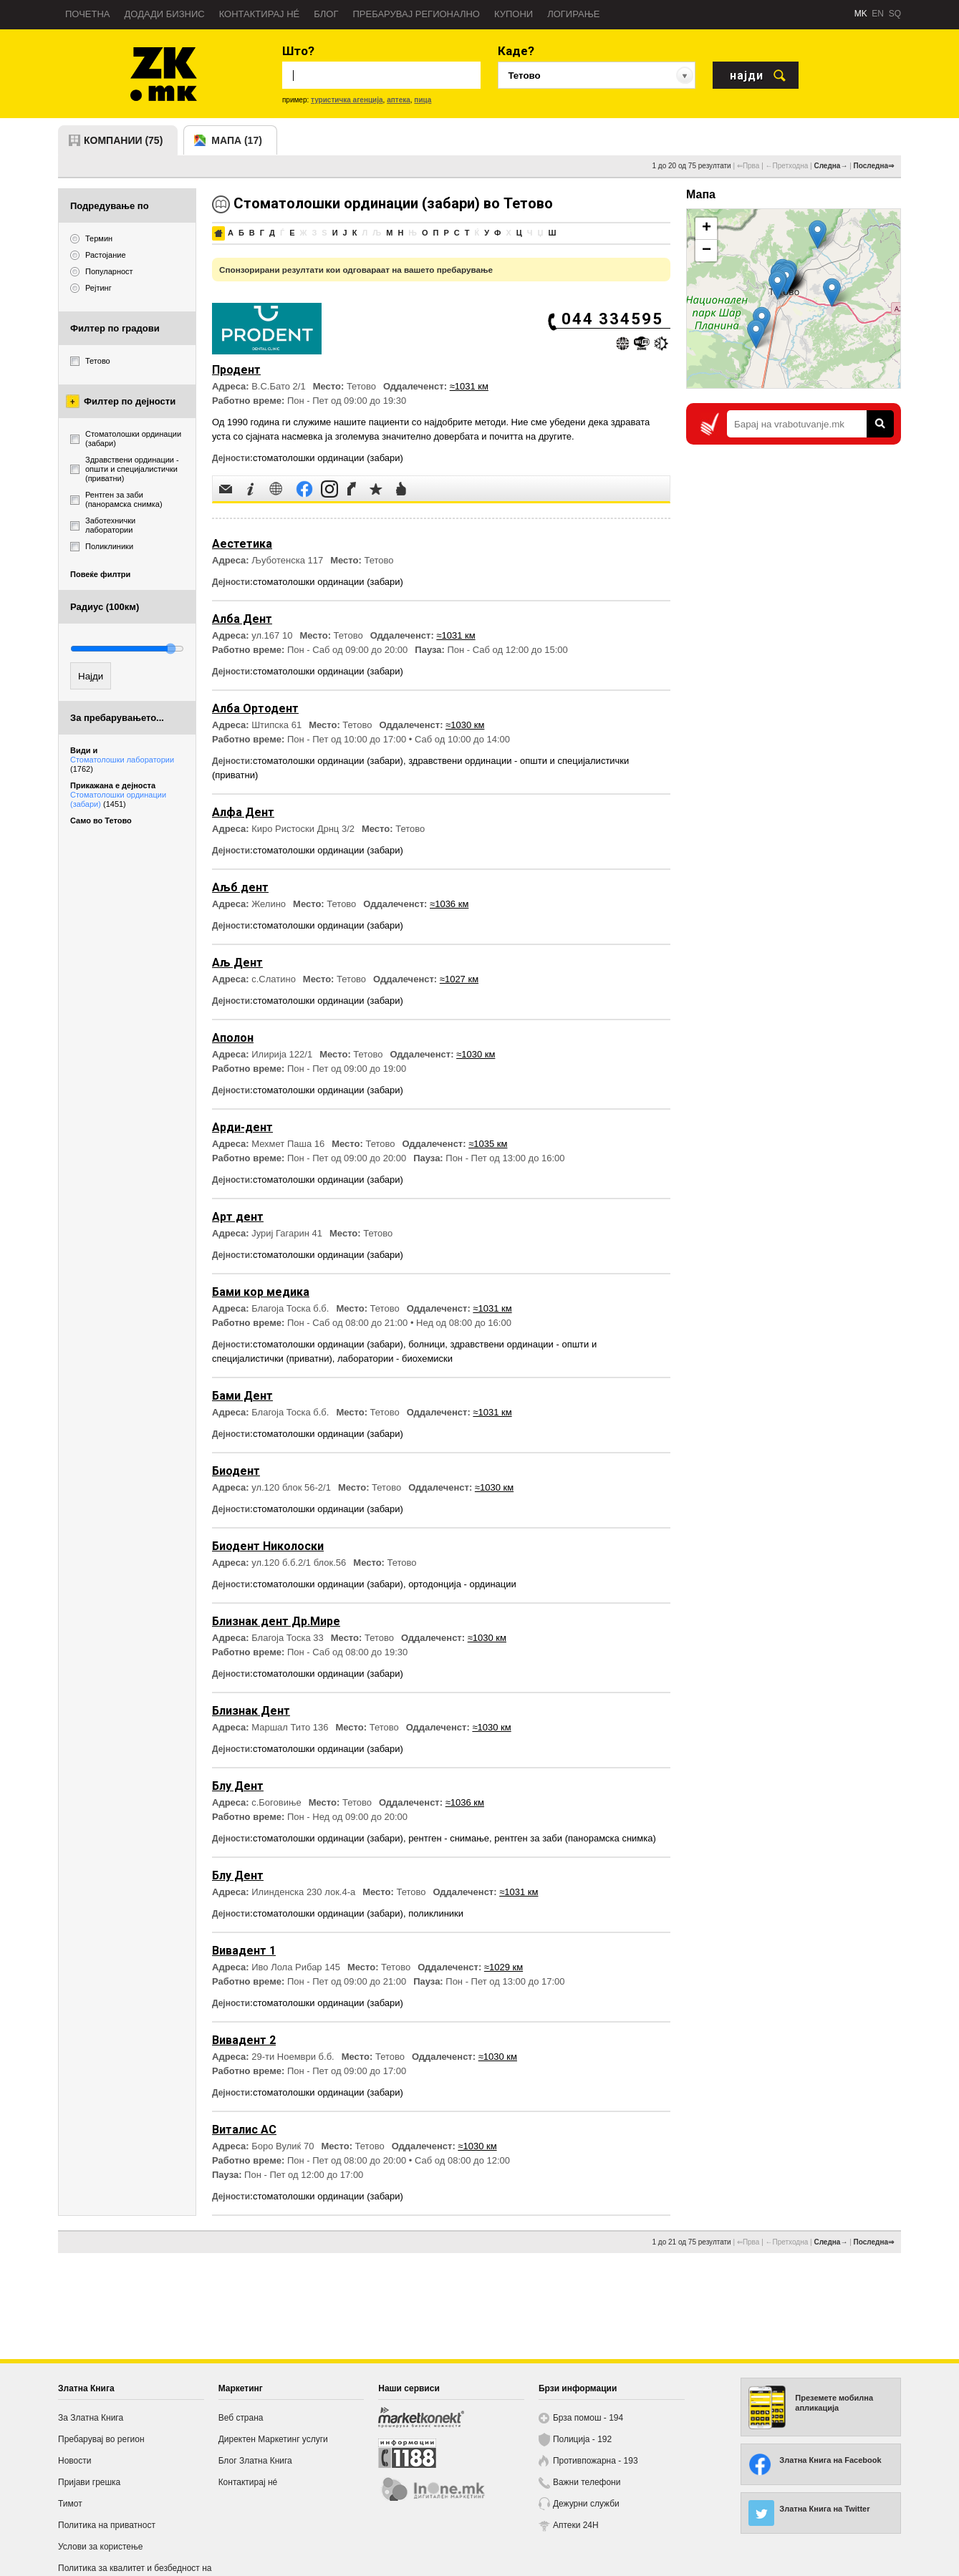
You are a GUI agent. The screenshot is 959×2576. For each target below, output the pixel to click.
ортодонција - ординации (462, 1584)
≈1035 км (487, 1143)
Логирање (573, 14)
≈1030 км (464, 725)
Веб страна (241, 2418)
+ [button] (706, 228)
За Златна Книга (90, 2418)
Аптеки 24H (576, 2525)
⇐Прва (748, 166)
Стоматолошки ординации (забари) (118, 799)
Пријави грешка (89, 2482)
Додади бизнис (165, 14)
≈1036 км (449, 904)
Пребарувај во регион (101, 2439)
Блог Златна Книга (255, 2461)
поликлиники (435, 1913)
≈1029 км (503, 1967)
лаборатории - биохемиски (395, 1358)
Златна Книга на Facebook (830, 2460)
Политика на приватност (106, 2525)
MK (860, 14)
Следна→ (830, 166)
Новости (74, 2461)
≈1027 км (459, 979)
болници (426, 1344)
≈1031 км (469, 386)
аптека (398, 100)
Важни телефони (587, 2482)
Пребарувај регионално (416, 14)
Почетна (87, 14)
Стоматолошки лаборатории (122, 764)
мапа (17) (236, 140)
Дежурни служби (586, 2504)
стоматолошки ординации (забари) (328, 457)
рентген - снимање (448, 1838)
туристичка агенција (347, 100)
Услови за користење (100, 2547)
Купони (513, 14)
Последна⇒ (874, 166)
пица (422, 100)
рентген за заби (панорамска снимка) (575, 1838)
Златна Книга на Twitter (824, 2508)
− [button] (706, 250)
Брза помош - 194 (588, 2418)
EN (878, 14)
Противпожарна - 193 (595, 2461)
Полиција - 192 (582, 2439)
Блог (326, 14)
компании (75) (123, 140)
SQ (895, 14)
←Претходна (787, 166)
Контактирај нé (259, 14)
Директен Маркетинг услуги (273, 2439)
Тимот (70, 2504)
